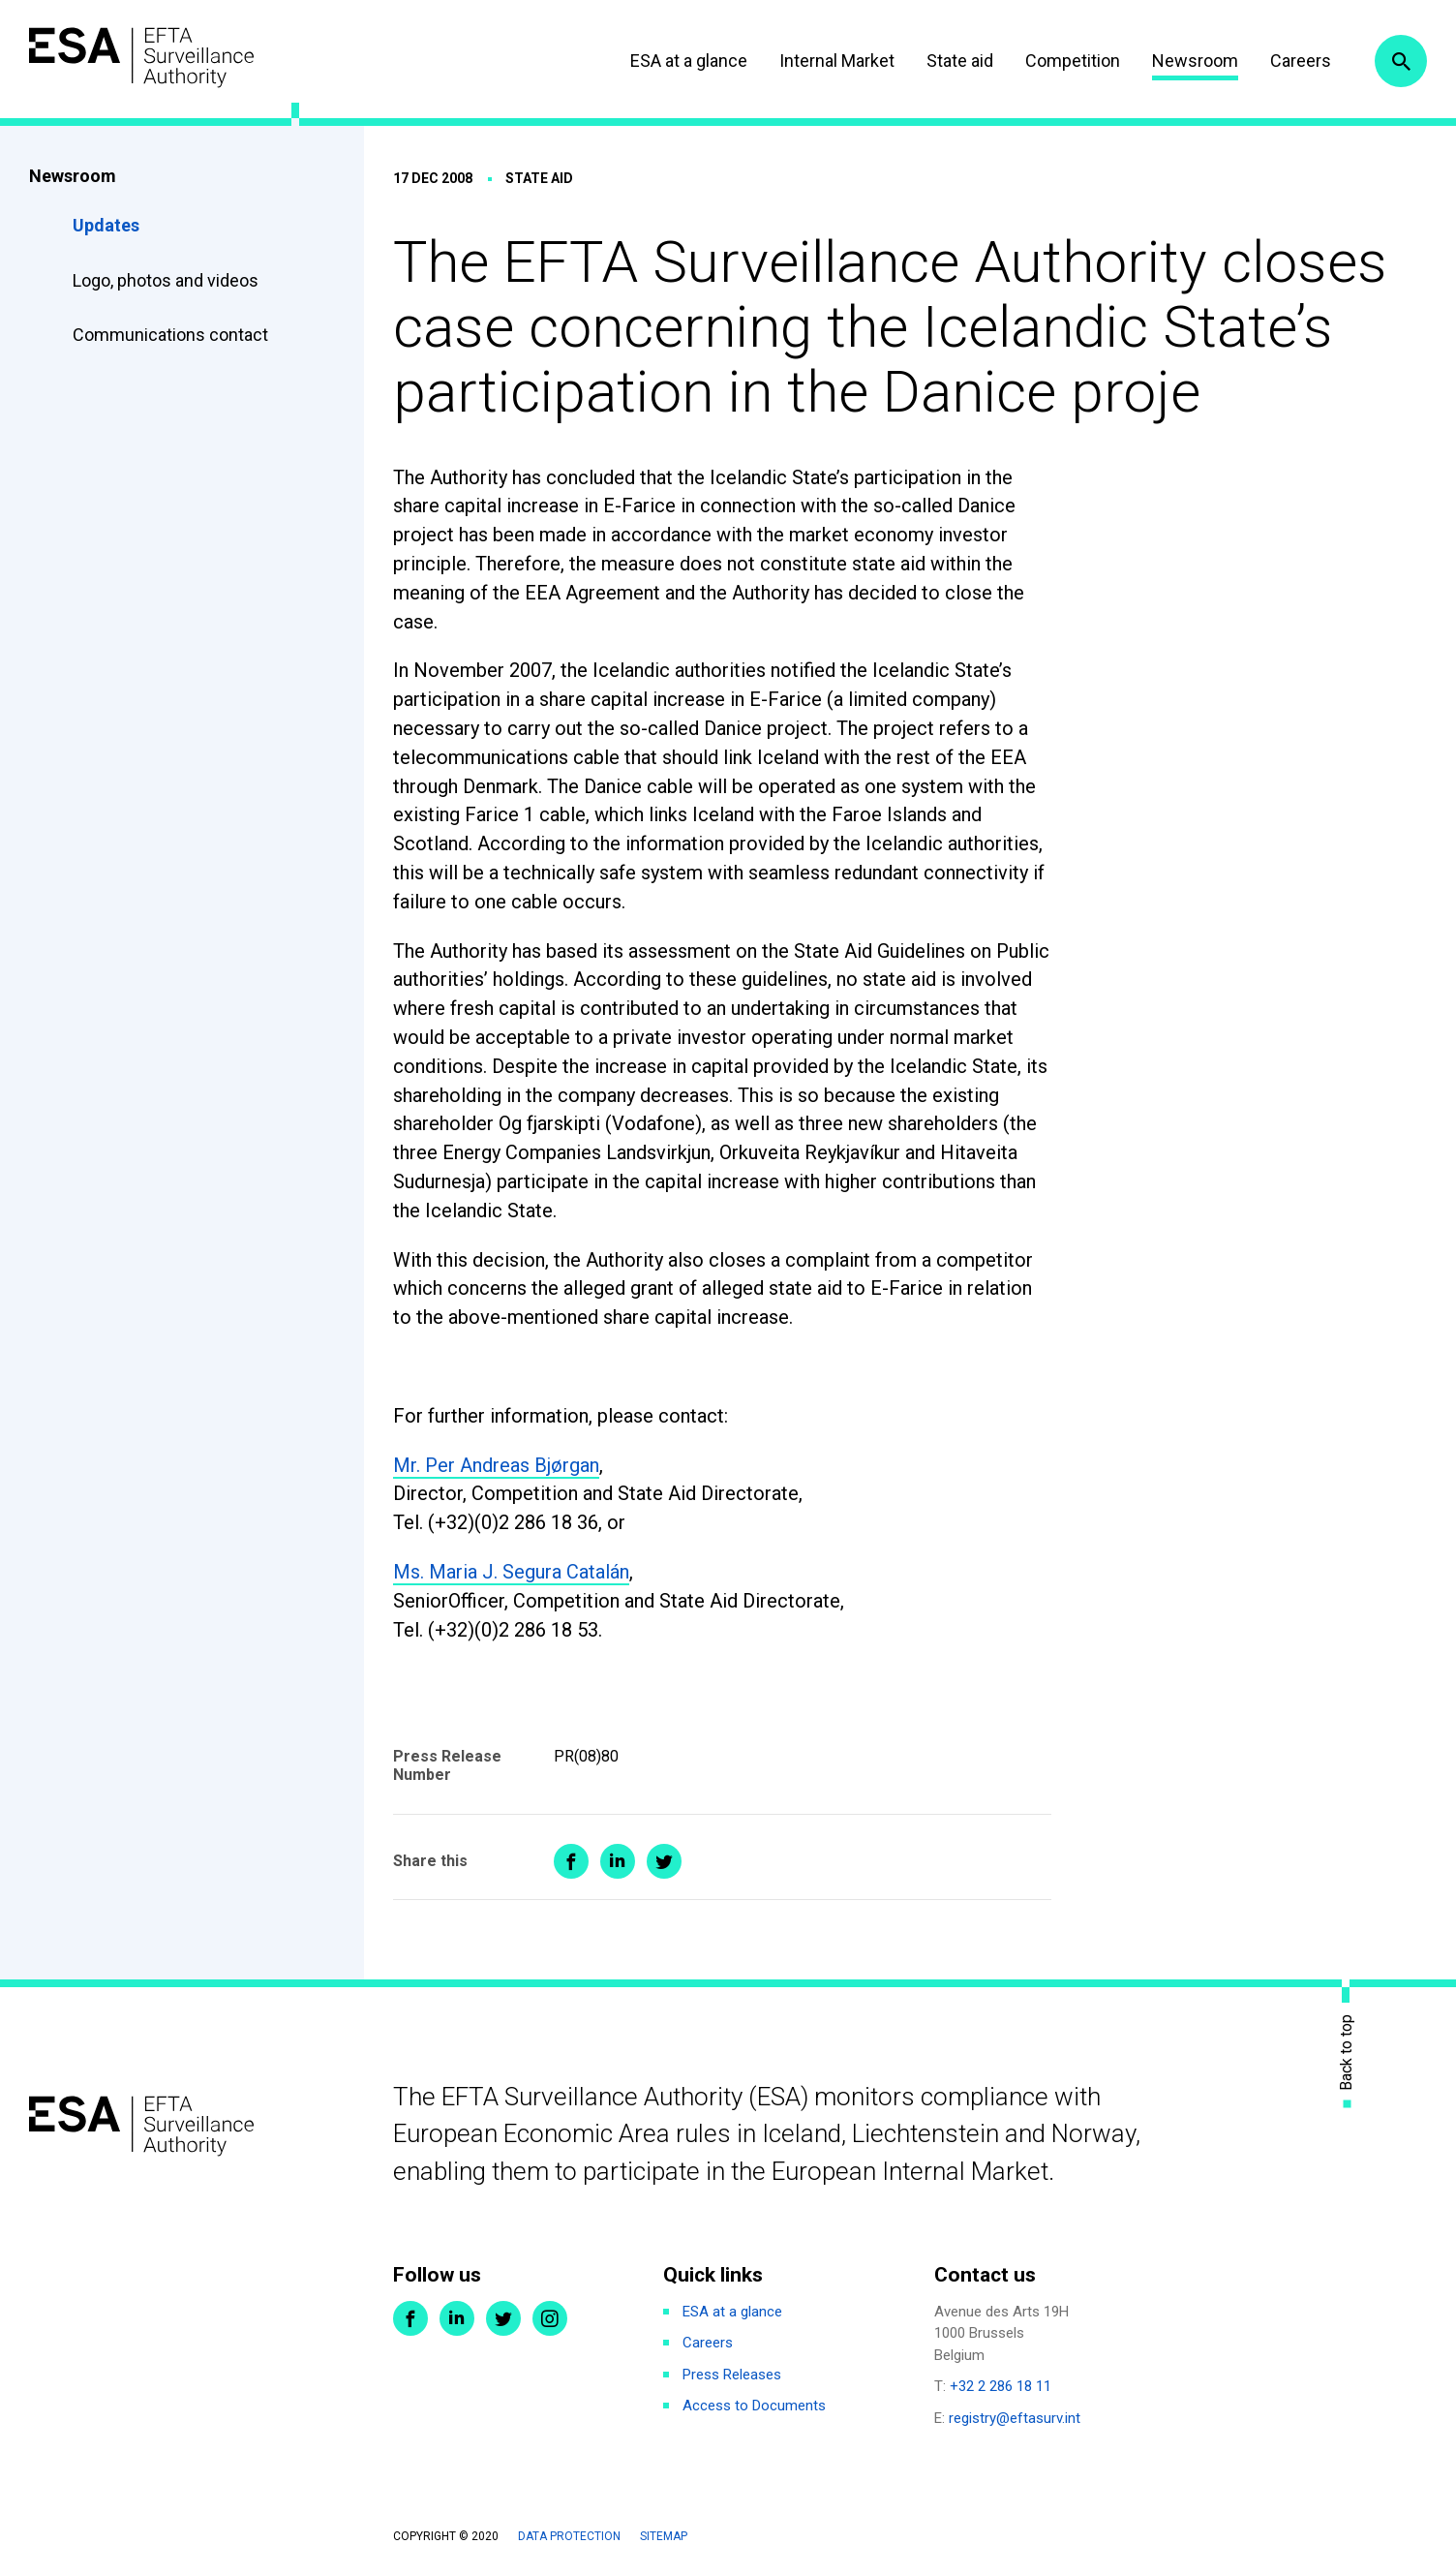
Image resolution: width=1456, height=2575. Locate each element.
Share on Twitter (664, 1861)
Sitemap (663, 2536)
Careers (1300, 60)
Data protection (569, 2536)
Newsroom (1195, 60)
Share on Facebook (571, 1861)
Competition (1072, 60)
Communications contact (170, 334)
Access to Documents (754, 2405)
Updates (106, 225)
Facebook (410, 2318)
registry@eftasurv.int (1014, 2418)
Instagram (549, 2318)
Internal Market (837, 60)
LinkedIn (457, 2318)
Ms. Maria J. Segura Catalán (511, 1571)
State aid (959, 60)
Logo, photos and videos (167, 280)
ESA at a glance (688, 60)
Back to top (1346, 2051)
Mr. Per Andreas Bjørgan (496, 1465)
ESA (141, 57)
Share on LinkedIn (617, 1861)
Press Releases (731, 2374)
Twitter (503, 2318)
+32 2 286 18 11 (1000, 2386)
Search (1401, 61)
